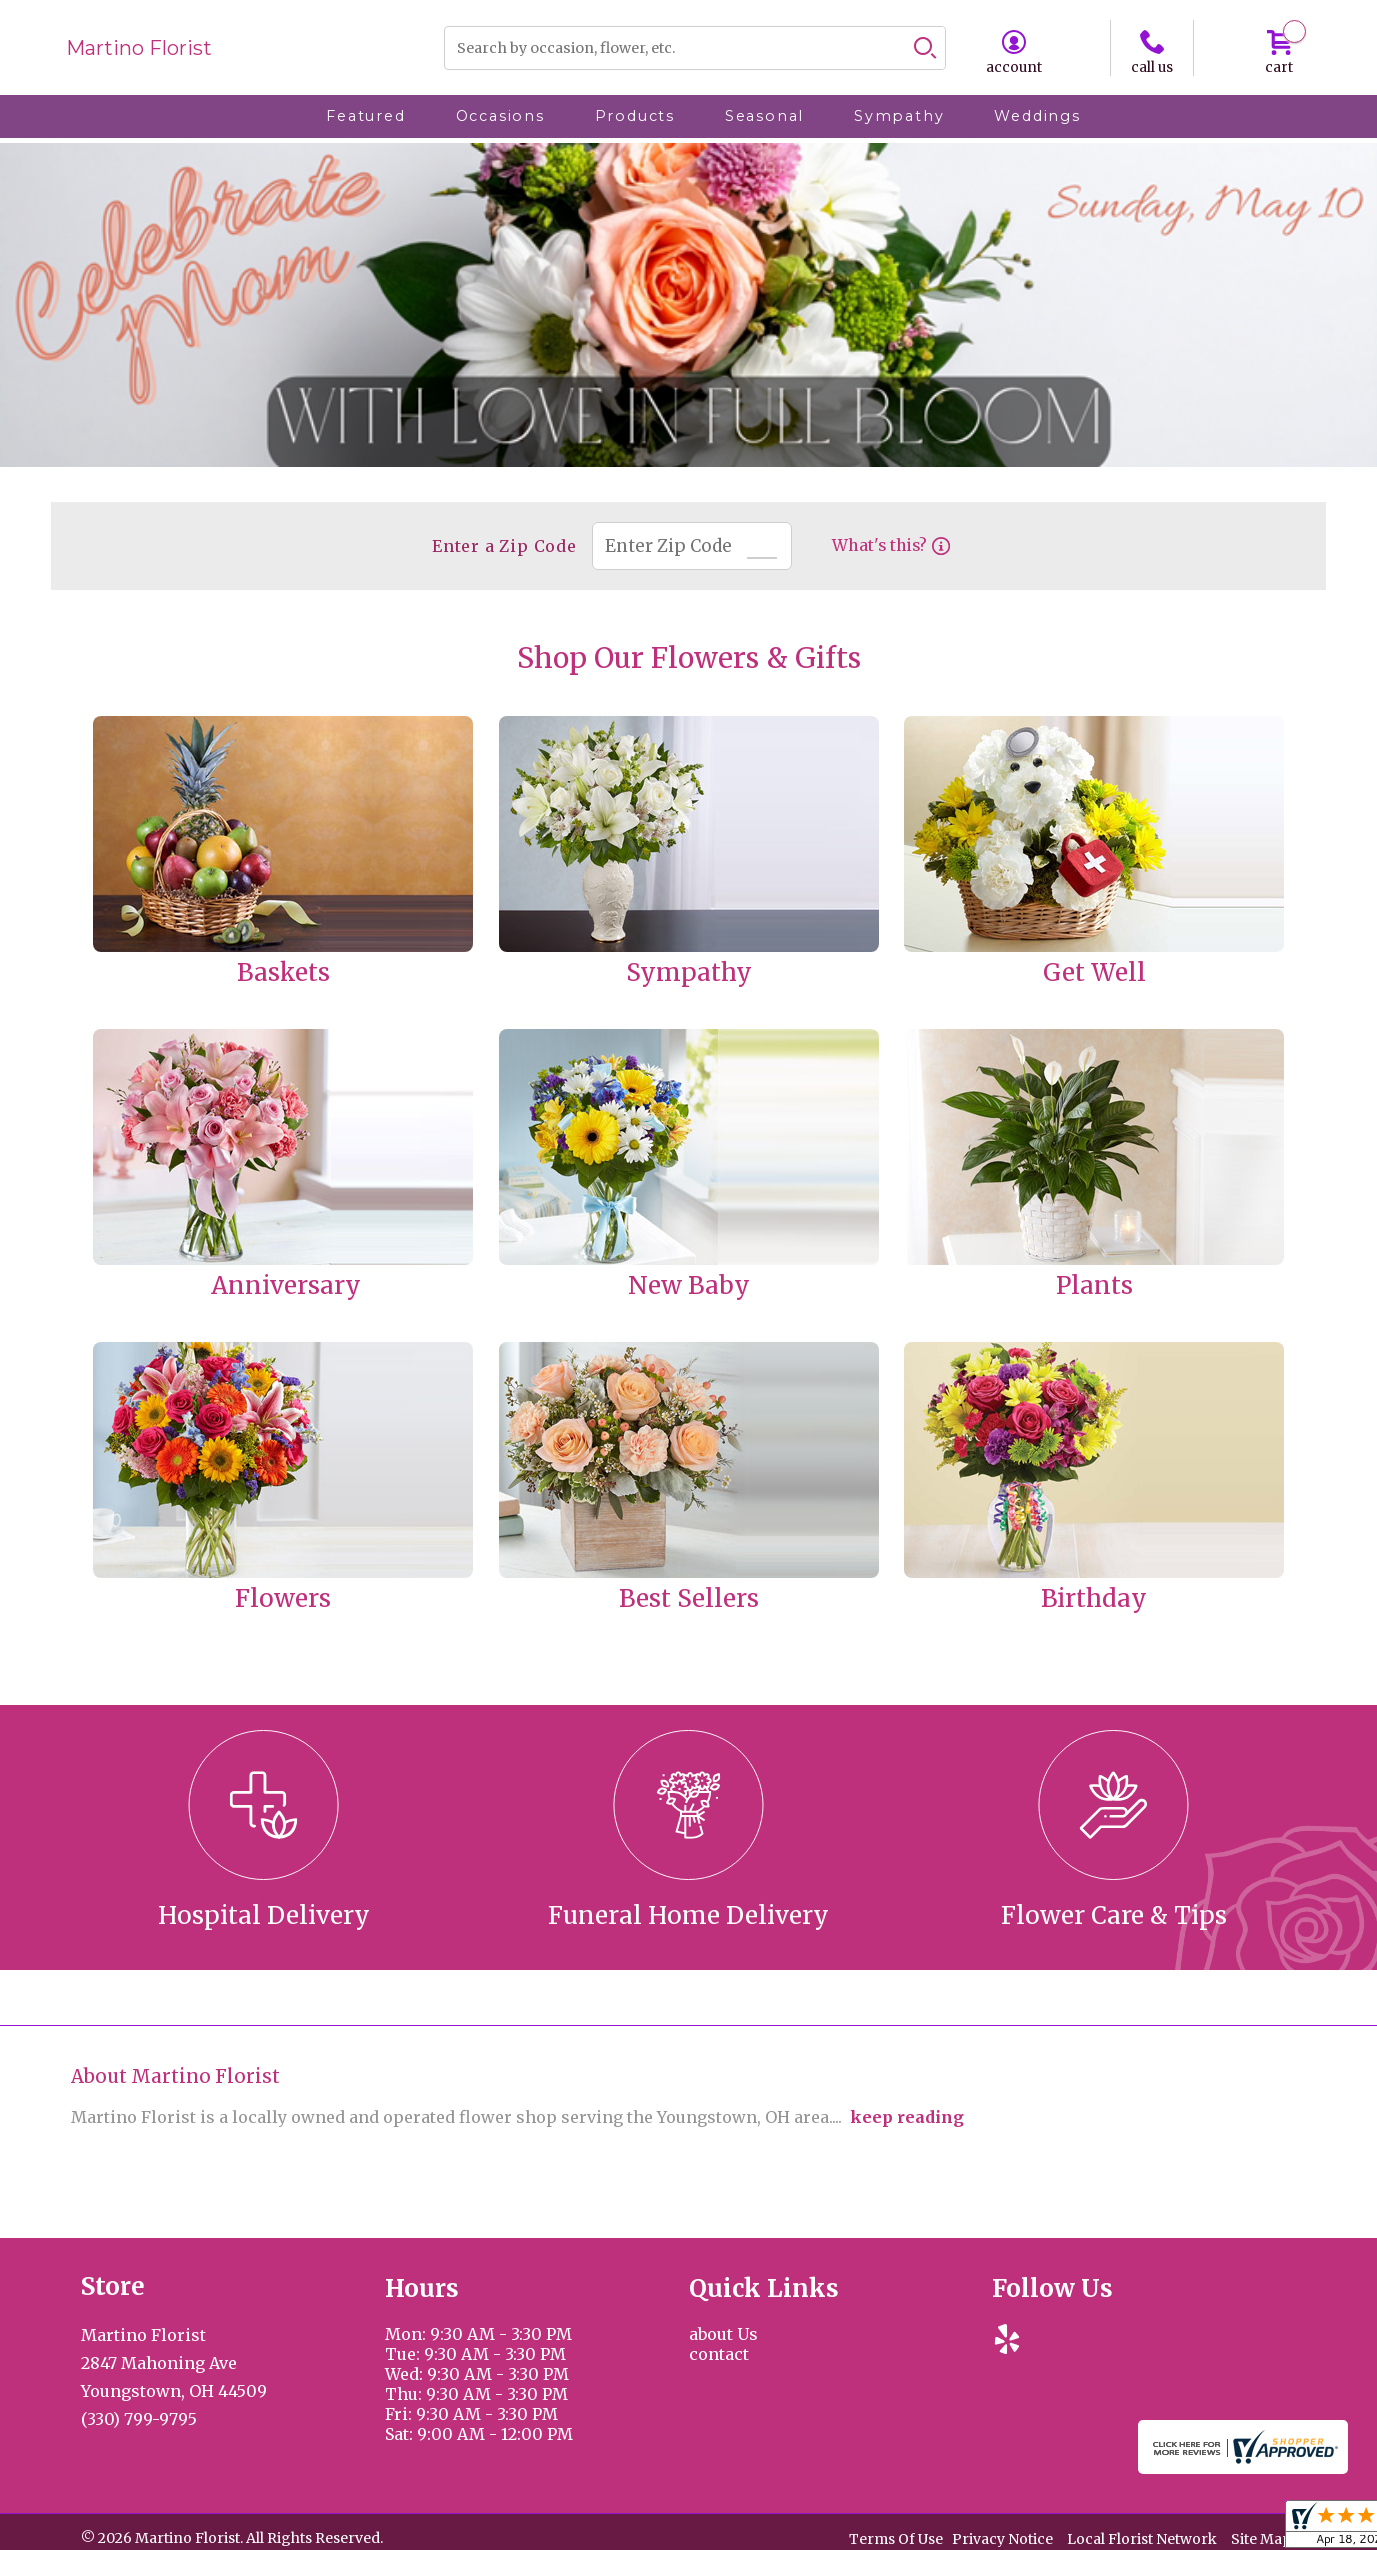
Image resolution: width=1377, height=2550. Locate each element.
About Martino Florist (175, 2076)
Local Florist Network (1142, 2539)
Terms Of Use (896, 2539)
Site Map (1261, 2539)
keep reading (907, 2117)
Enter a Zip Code (502, 546)
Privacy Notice (1002, 2539)
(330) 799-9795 (139, 2419)
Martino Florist (139, 48)
